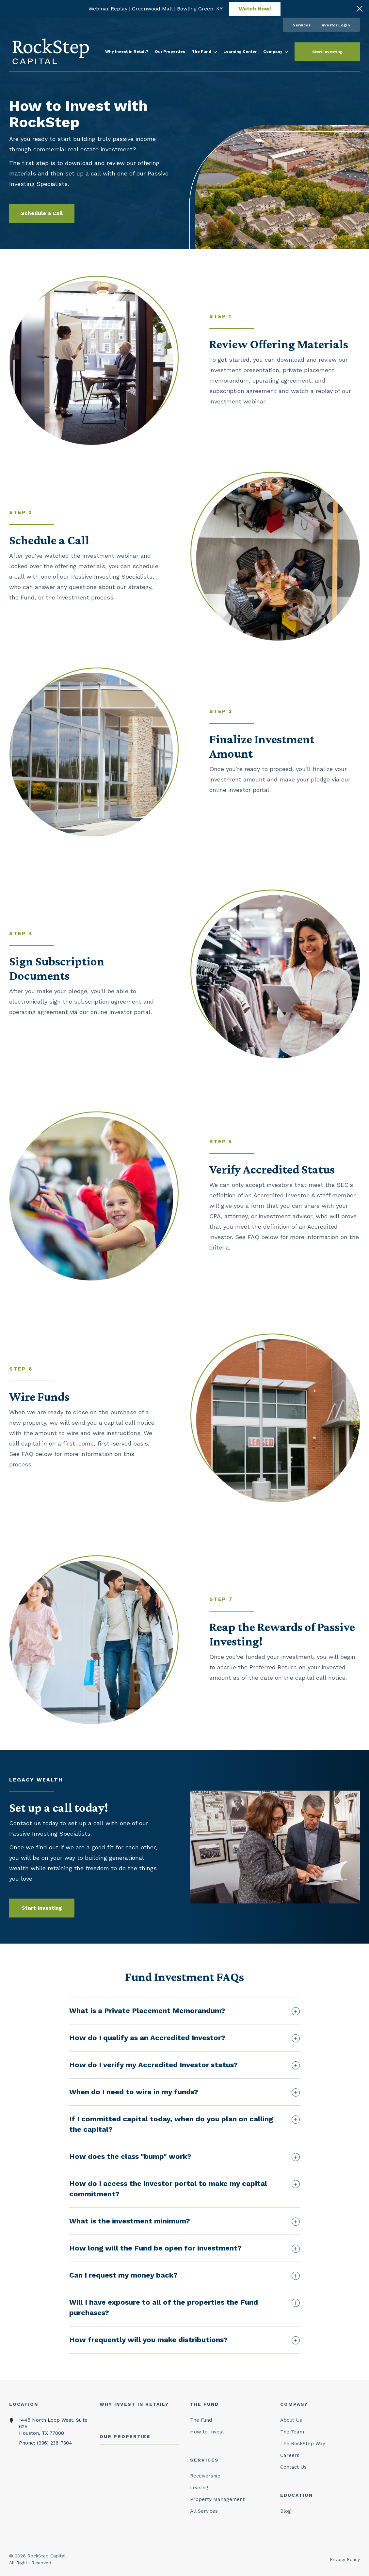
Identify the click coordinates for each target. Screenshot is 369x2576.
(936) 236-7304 (54, 2443)
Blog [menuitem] (285, 2511)
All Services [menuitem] (204, 2511)
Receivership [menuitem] (205, 2476)
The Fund (204, 51)
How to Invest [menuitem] (207, 2432)
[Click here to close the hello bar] (359, 9)
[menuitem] (301, 25)
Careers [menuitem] (289, 2455)
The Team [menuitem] (292, 2432)
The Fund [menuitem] (201, 2420)
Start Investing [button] (327, 52)
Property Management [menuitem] (217, 2499)
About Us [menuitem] (291, 2420)
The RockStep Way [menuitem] (302, 2444)
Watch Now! (255, 9)
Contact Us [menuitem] (293, 2467)
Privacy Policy (345, 2559)
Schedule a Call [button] (42, 213)
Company (275, 51)
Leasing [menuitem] (199, 2488)
